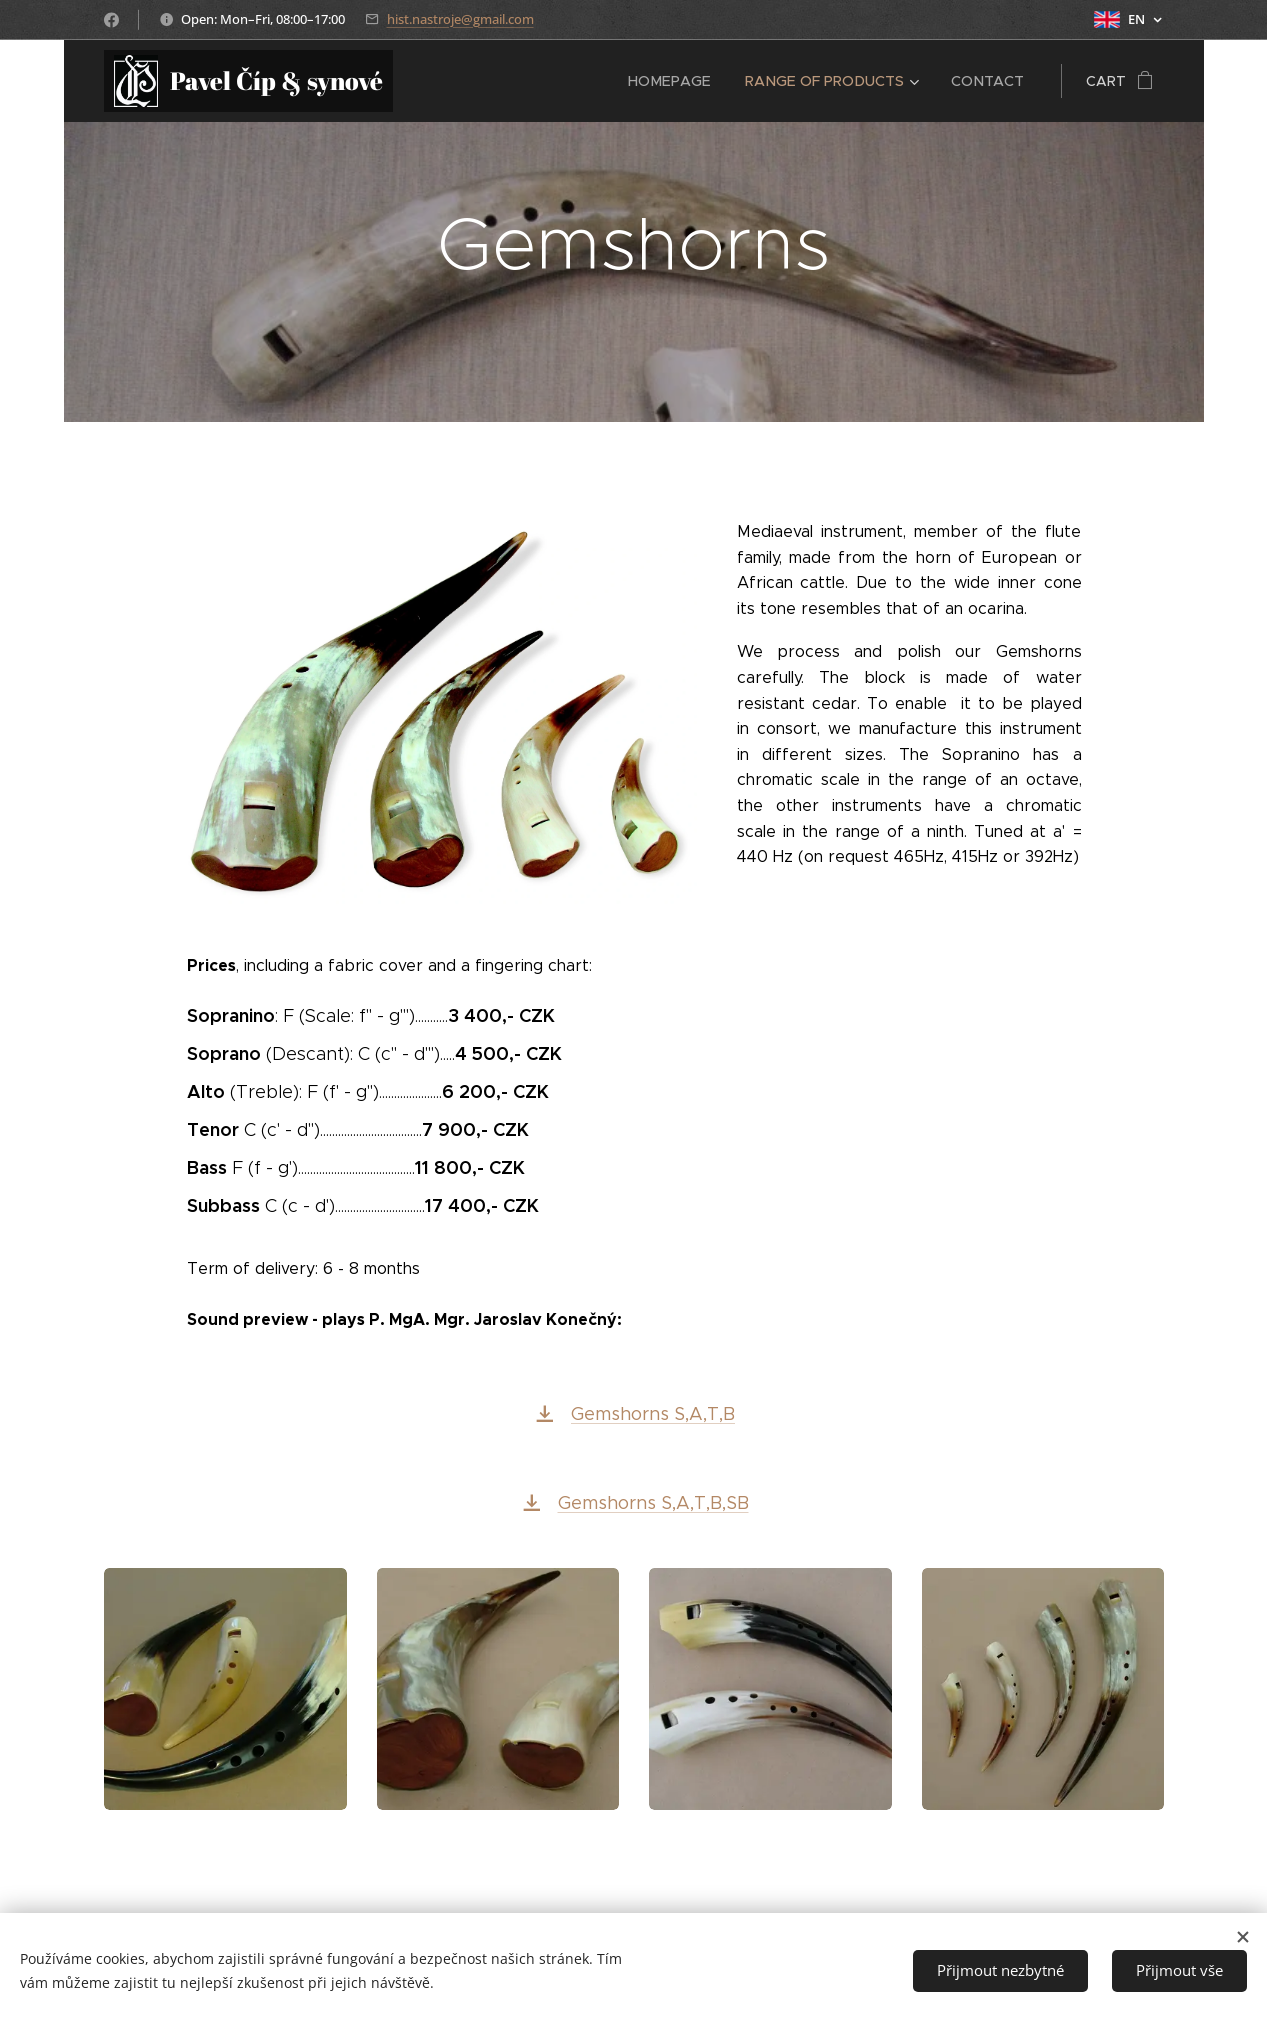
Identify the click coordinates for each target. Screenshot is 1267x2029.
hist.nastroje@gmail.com (460, 19)
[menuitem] (676, 81)
